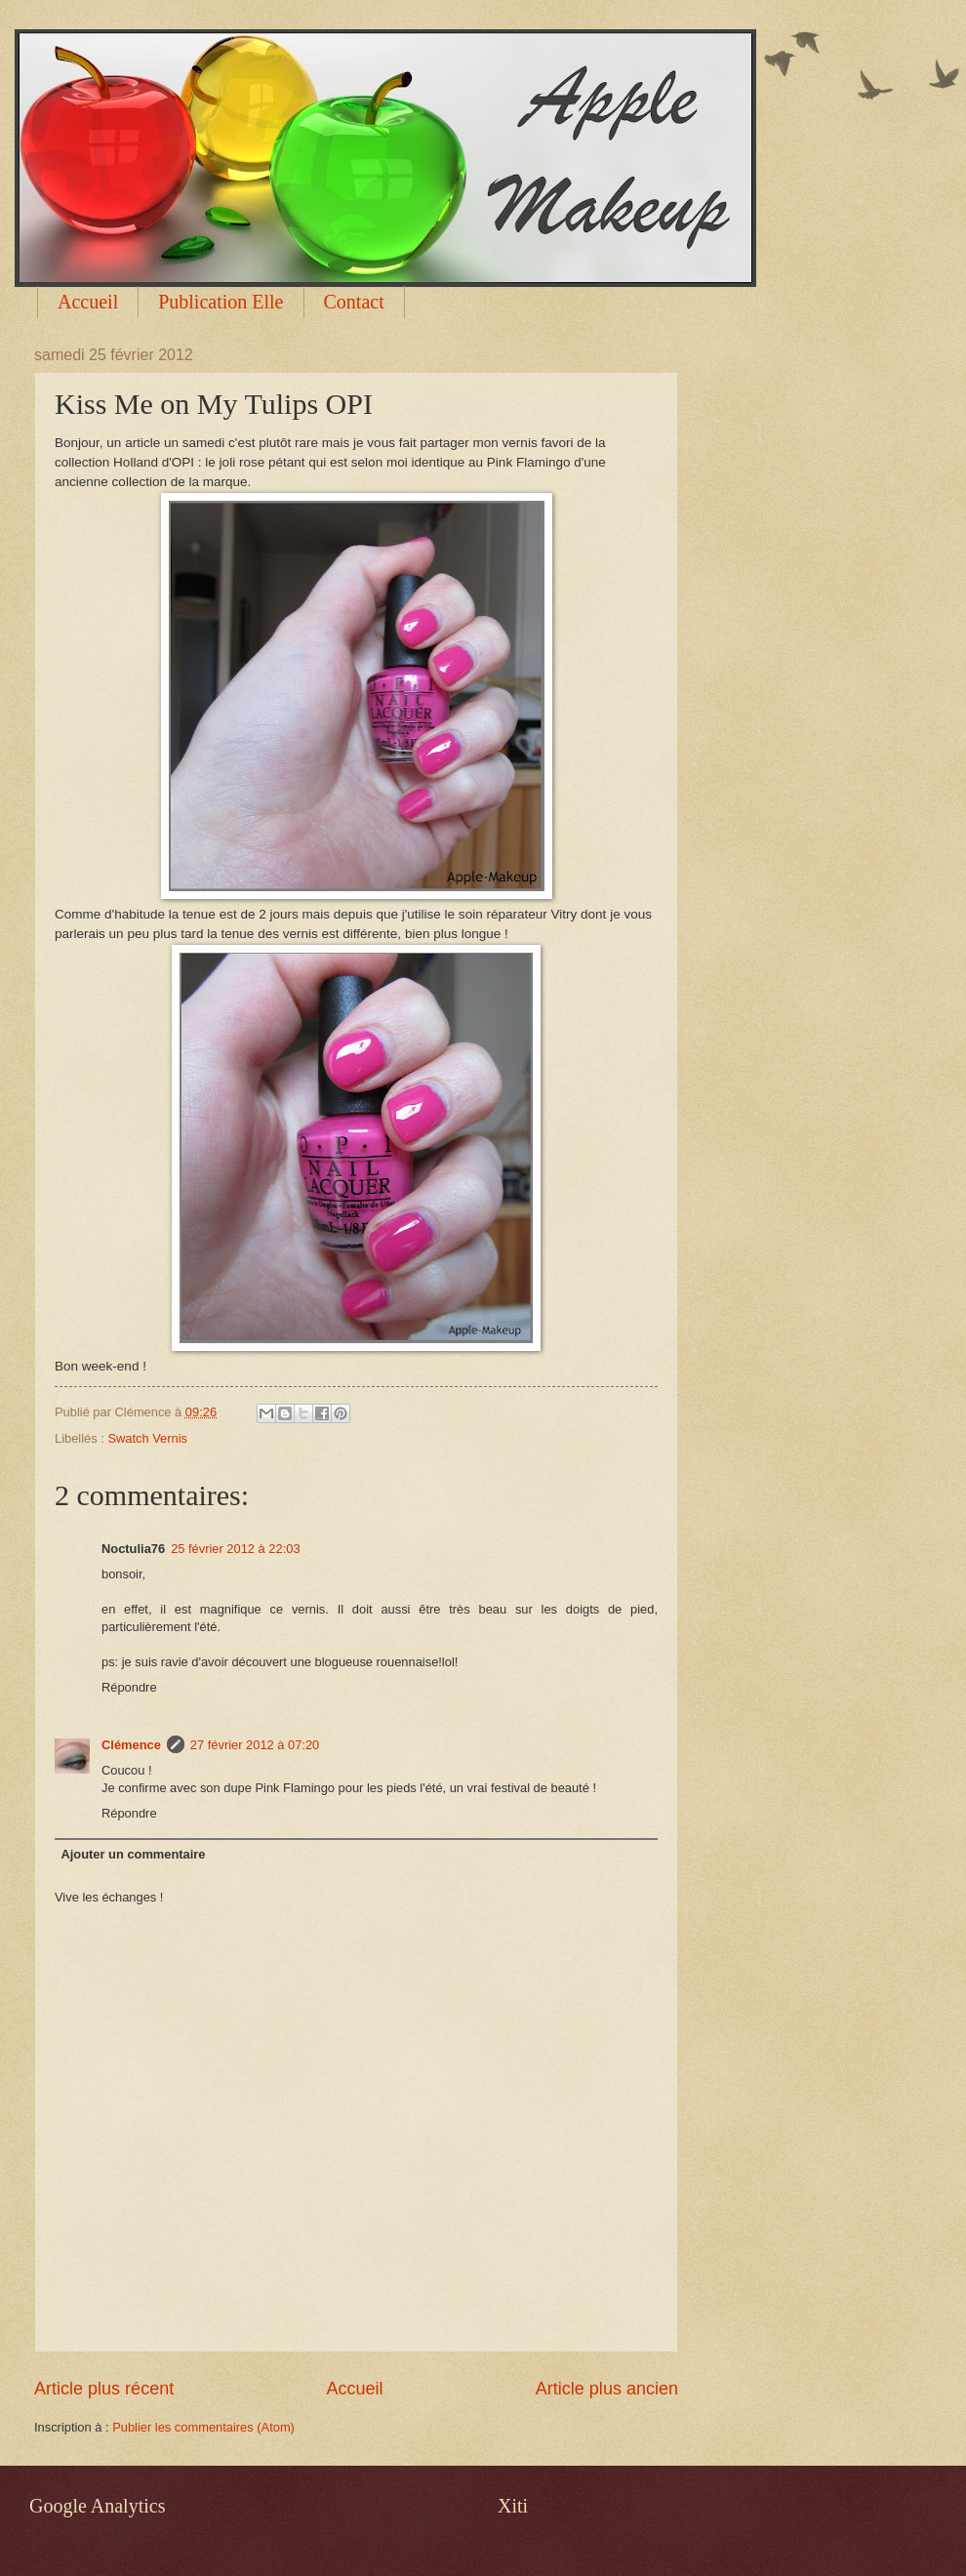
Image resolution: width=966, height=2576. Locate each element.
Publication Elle (220, 301)
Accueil (88, 301)
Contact (354, 301)
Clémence (131, 1745)
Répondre (129, 1687)
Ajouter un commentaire (132, 1854)
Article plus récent (104, 2388)
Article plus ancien (607, 2388)
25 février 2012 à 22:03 (235, 1548)
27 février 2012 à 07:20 (254, 1745)
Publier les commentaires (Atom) (203, 2427)
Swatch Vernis (147, 1438)
